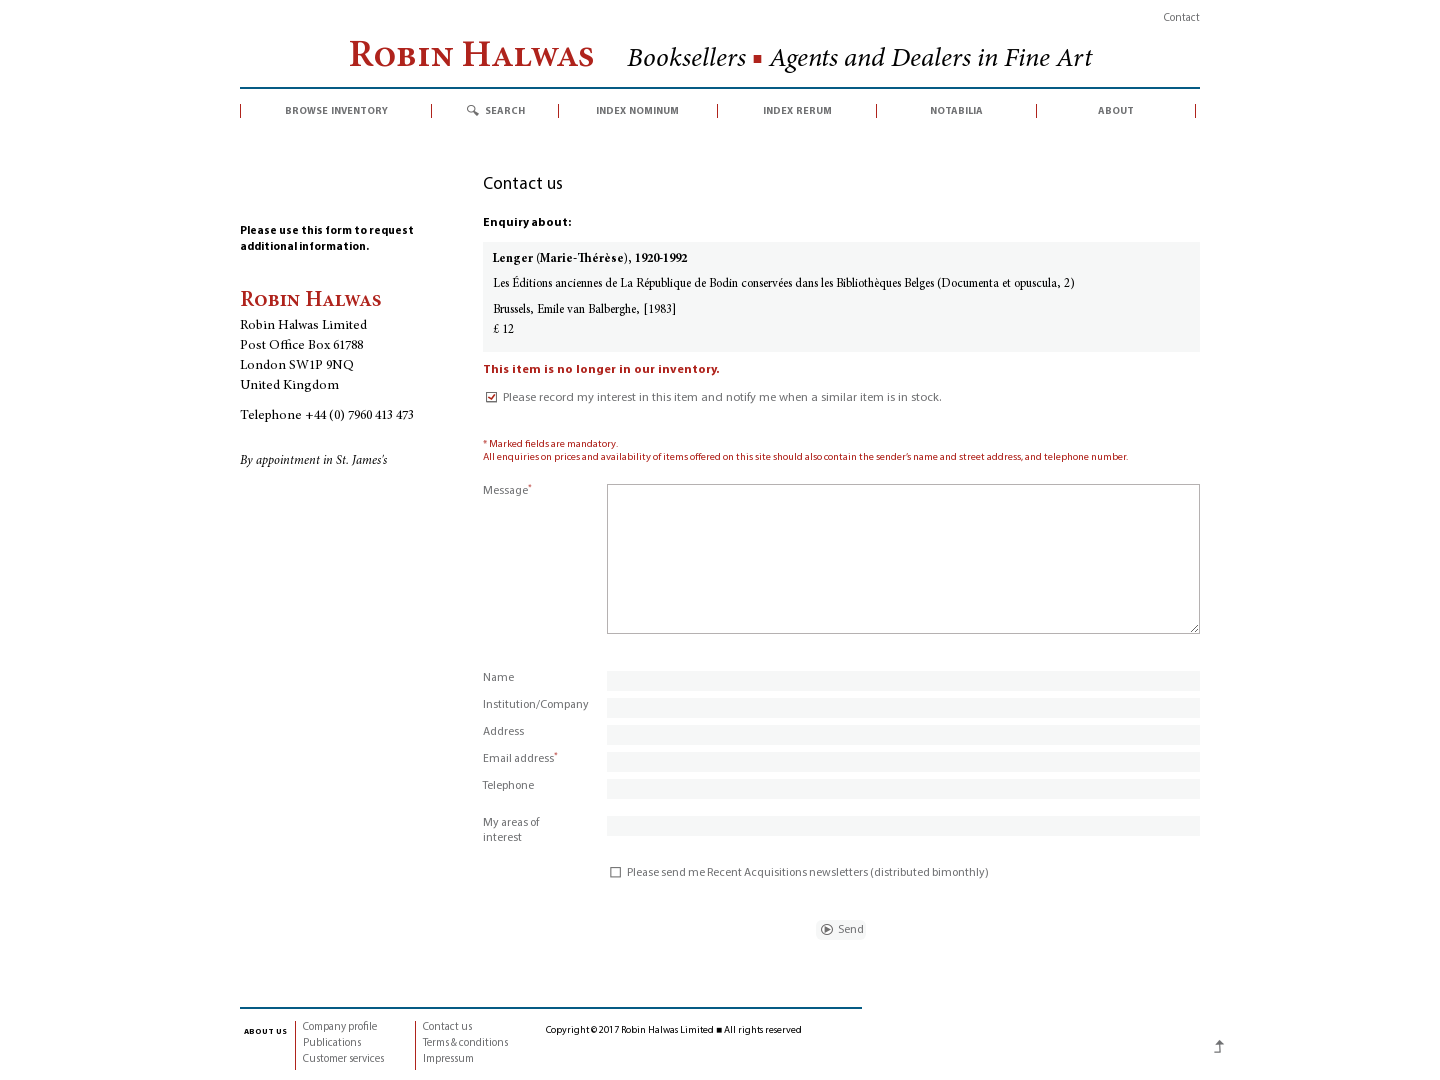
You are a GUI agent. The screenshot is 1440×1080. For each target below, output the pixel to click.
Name (498, 678)
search (505, 111)
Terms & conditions (465, 1043)
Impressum (448, 1059)
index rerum (797, 111)
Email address (520, 759)
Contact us (447, 1027)
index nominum (637, 111)
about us (265, 1031)
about (1116, 111)
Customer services (343, 1059)
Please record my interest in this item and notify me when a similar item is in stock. (712, 398)
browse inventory (336, 111)
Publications (332, 1043)
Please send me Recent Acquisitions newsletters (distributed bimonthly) (798, 873)
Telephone (508, 786)
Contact (1182, 18)
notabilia (956, 111)
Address (503, 732)
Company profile (340, 1027)
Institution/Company (536, 705)
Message (507, 491)
